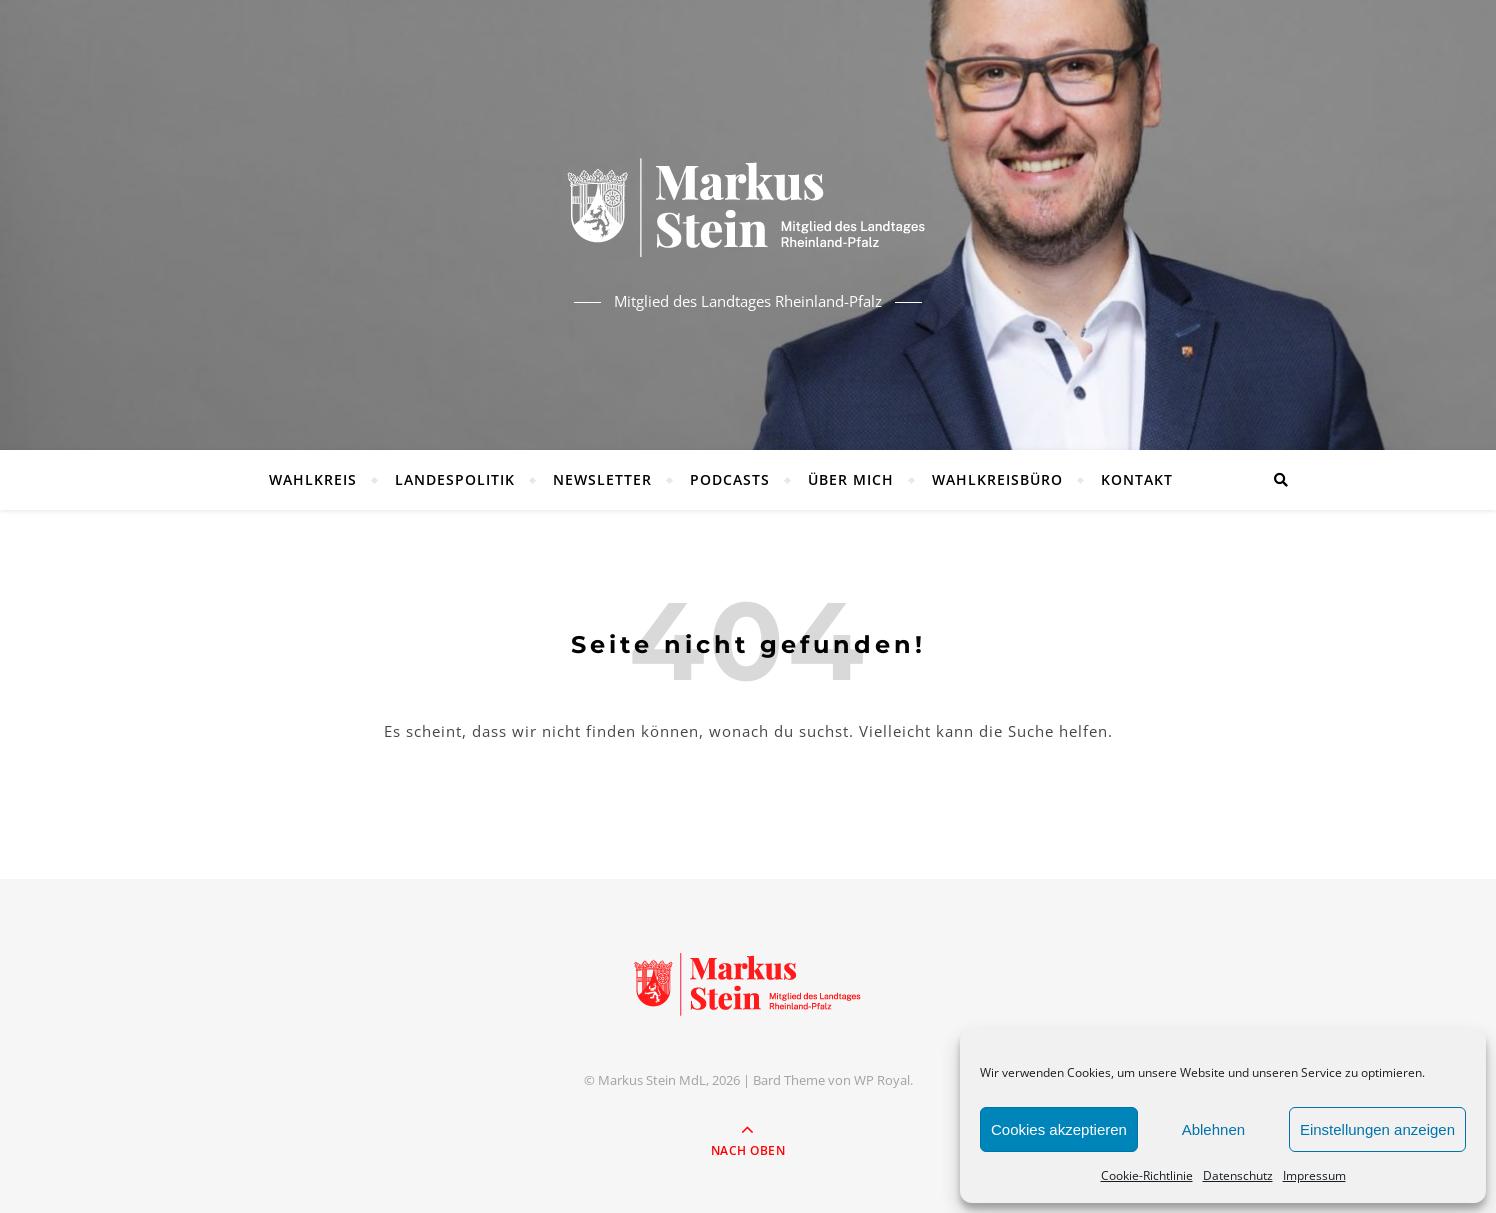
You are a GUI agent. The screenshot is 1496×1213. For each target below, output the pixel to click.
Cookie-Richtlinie (1147, 1175)
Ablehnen (1213, 1129)
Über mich (851, 479)
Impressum (1314, 1175)
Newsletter (602, 479)
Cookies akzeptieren (1059, 1129)
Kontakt (1137, 479)
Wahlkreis (313, 479)
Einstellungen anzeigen (1377, 1129)
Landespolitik (455, 479)
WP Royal (882, 1080)
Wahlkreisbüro (997, 479)
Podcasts (730, 479)
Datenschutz (1238, 1175)
